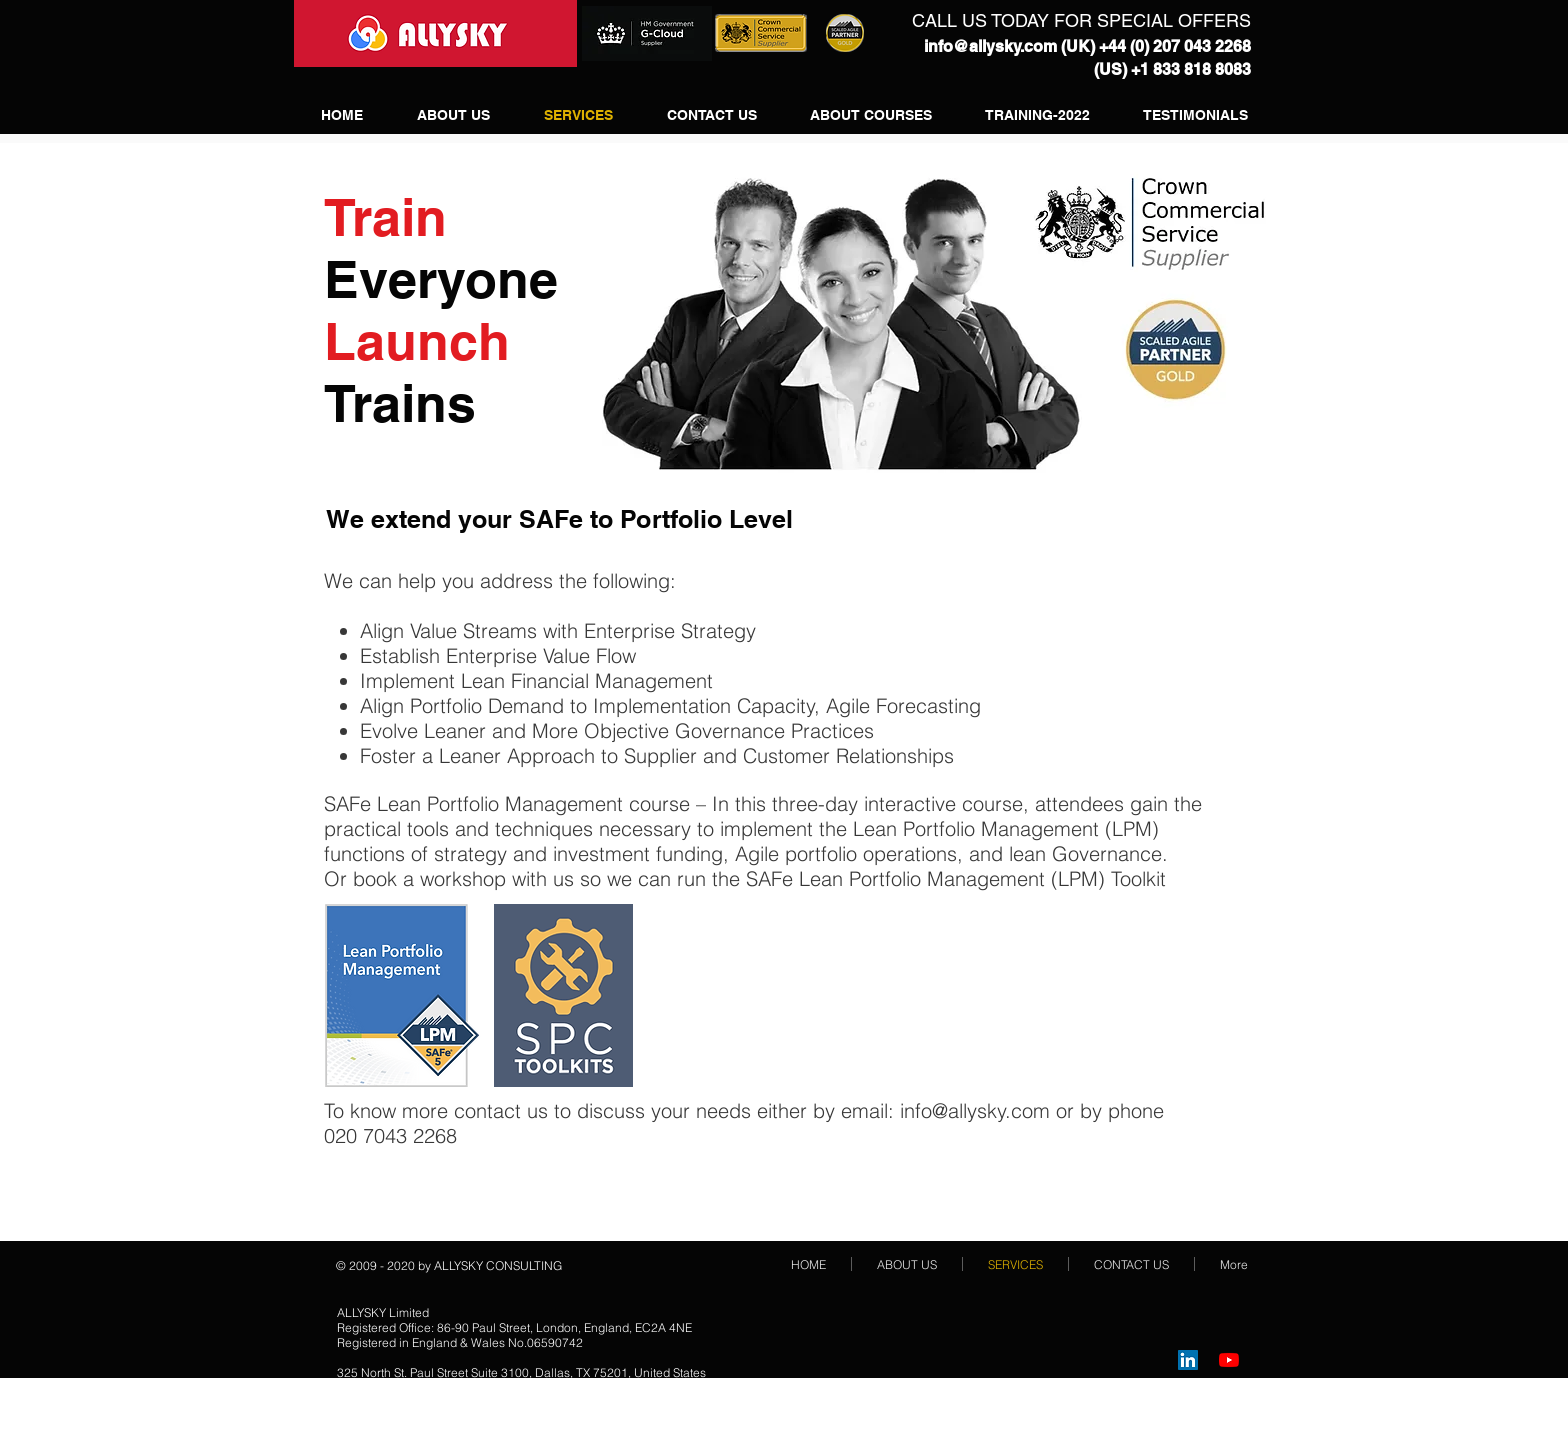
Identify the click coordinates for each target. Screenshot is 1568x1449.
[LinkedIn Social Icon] (1188, 1360)
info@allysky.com (990, 46)
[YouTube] (1229, 1360)
